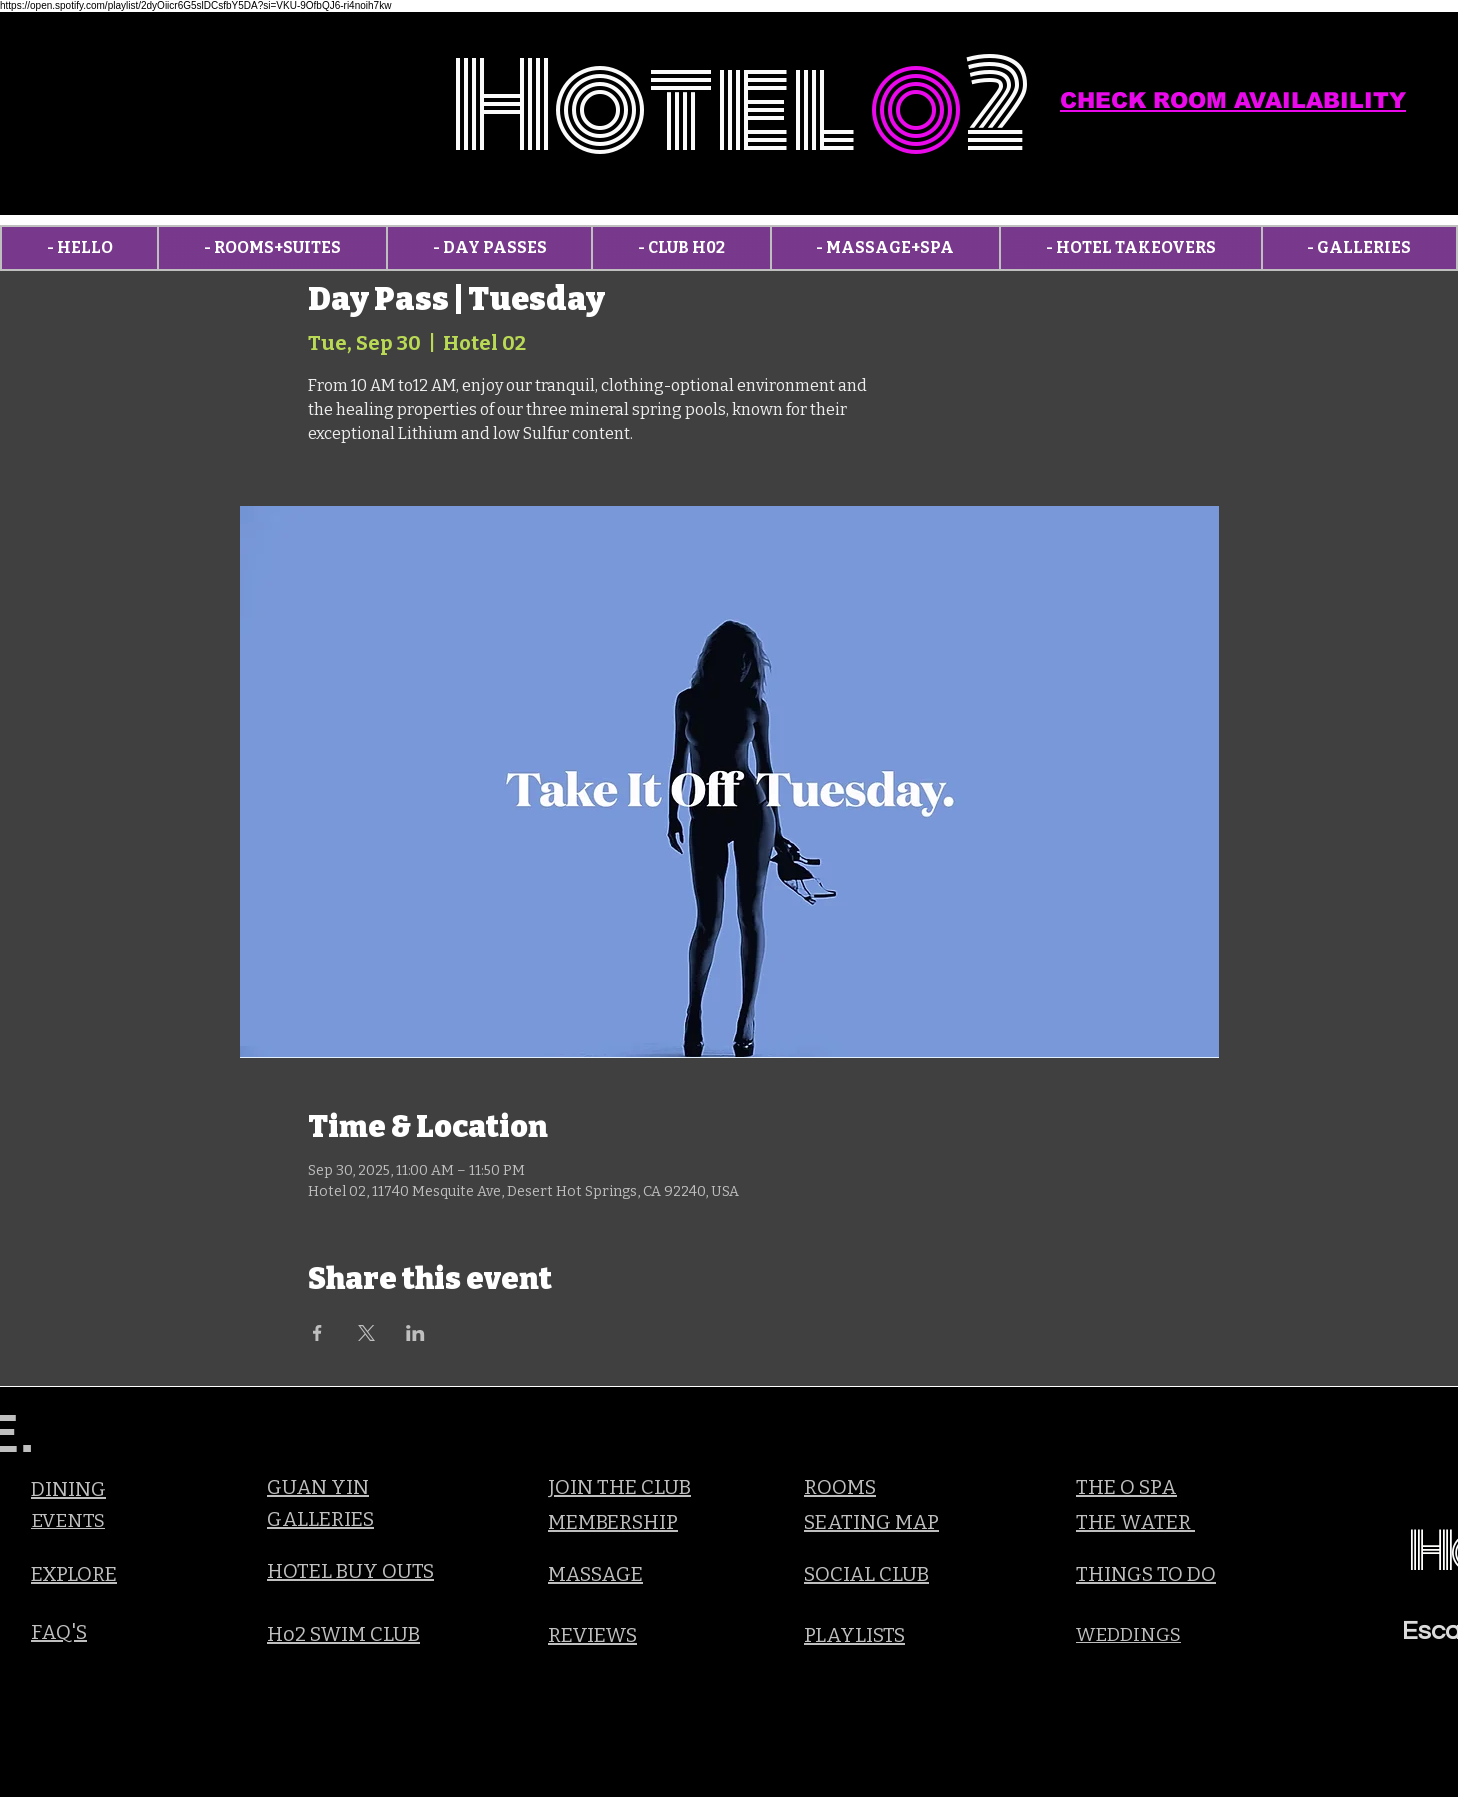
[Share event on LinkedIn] (415, 1333)
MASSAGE (595, 1574)
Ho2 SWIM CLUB (343, 1634)
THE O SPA (1126, 1487)
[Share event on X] (366, 1333)
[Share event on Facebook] (317, 1333)
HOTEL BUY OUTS (350, 1571)
